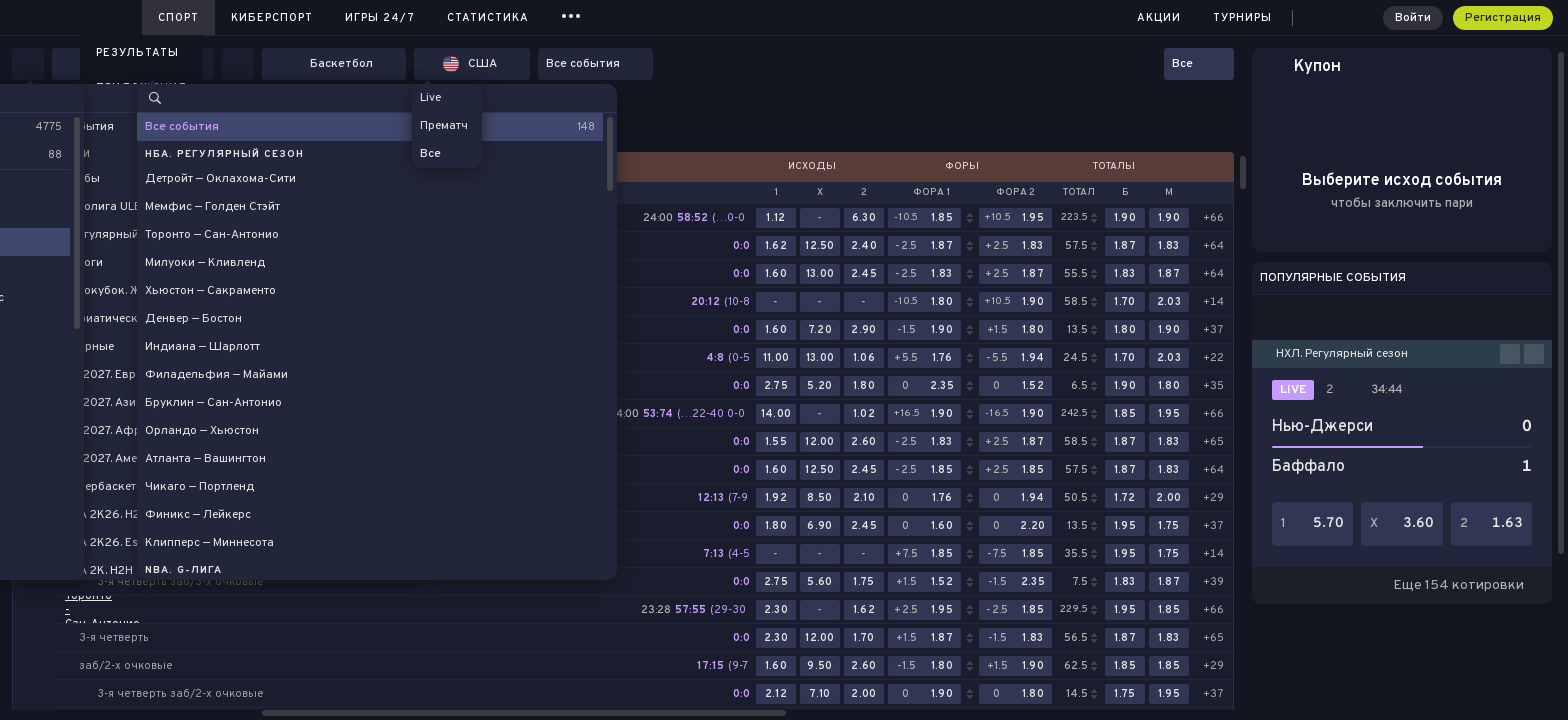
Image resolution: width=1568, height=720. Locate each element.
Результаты (137, 53)
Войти (1413, 18)
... (571, 14)
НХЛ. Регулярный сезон (1342, 354)
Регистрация (1503, 18)
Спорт (178, 18)
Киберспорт (272, 18)
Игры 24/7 (380, 18)
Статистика (488, 18)
